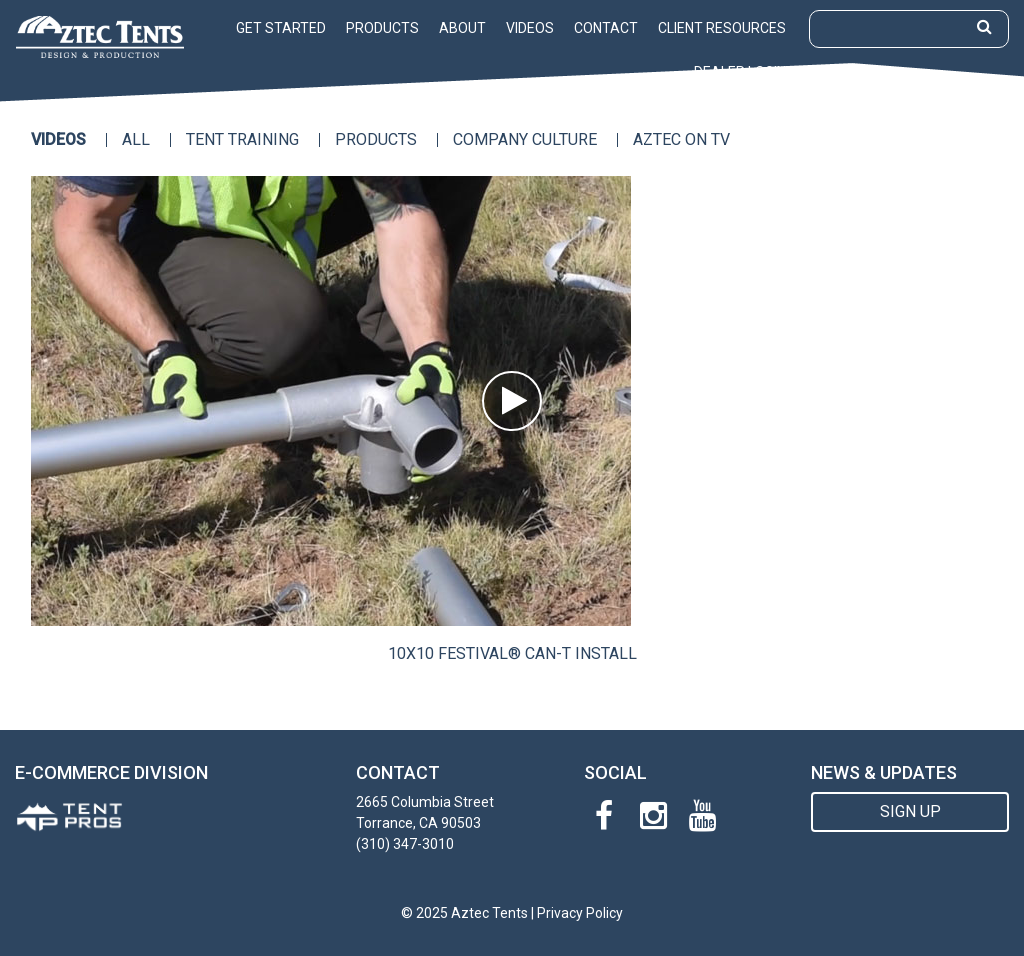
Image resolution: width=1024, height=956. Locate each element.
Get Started (281, 28)
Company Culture (525, 139)
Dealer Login (740, 72)
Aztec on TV (681, 139)
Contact (606, 28)
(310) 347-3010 (405, 844)
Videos (530, 28)
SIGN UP (910, 811)
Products (382, 28)
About (462, 28)
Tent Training (242, 139)
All (136, 139)
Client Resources (722, 28)
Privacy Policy (580, 913)
